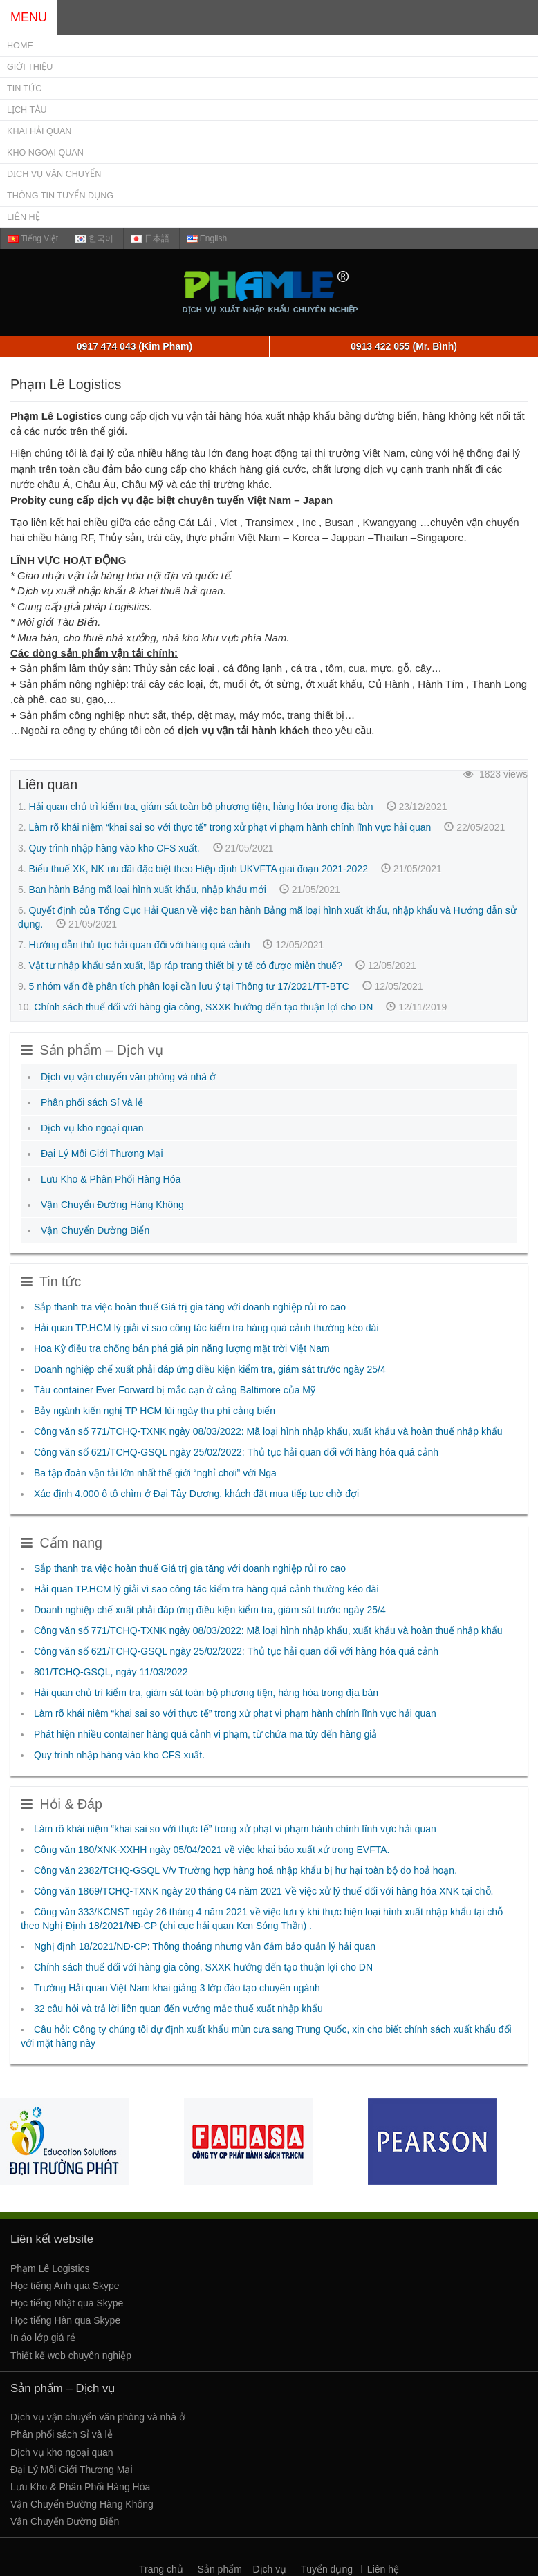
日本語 (150, 238)
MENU (28, 17)
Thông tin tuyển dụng (60, 195)
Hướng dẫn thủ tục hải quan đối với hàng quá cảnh (139, 944)
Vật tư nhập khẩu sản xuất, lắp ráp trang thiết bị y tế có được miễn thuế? (185, 965)
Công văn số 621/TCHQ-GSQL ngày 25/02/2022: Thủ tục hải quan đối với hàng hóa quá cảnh (236, 1452)
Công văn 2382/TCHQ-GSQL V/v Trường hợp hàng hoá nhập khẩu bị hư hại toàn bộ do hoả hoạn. (245, 1870)
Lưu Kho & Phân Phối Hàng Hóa (110, 1179)
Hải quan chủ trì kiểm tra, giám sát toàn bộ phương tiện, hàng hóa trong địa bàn (201, 806)
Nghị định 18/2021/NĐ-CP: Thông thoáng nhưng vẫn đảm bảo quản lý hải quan (204, 1946)
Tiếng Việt (33, 238)
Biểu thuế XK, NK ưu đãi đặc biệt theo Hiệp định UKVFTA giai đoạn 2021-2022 (198, 868)
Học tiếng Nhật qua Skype (66, 2303)
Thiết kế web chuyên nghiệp (70, 2355)
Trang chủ (161, 2569)
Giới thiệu (30, 67)
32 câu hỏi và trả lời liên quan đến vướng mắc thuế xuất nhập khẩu (178, 2008)
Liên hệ (23, 217)
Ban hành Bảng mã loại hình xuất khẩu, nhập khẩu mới (147, 889)
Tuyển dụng (327, 2569)
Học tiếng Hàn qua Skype (65, 2320)
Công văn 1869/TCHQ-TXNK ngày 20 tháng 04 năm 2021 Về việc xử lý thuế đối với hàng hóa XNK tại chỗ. (263, 1891)
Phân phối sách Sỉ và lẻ (92, 1102)
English (207, 238)
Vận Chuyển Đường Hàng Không (112, 1204)
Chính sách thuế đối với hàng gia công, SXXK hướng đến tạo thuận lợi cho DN (203, 1007)
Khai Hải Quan (39, 131)
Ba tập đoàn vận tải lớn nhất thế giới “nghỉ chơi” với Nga (155, 1472)
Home (20, 45)
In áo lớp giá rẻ (42, 2337)
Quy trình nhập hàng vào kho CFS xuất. (114, 848)
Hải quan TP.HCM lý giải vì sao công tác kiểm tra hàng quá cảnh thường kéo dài (206, 1327)
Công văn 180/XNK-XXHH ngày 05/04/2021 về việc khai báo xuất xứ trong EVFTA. (211, 1849)
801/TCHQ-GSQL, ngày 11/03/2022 (111, 1671)
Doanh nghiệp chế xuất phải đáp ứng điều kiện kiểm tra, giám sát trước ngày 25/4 (210, 1369)
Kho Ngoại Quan (45, 153)
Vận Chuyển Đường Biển (95, 1230)
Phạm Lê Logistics (50, 2268)
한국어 (94, 238)
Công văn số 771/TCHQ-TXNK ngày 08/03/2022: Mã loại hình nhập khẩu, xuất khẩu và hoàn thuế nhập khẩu (268, 1431)
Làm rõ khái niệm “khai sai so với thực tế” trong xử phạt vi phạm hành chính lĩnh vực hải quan (230, 827)
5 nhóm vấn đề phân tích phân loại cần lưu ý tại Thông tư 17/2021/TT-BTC (189, 986)
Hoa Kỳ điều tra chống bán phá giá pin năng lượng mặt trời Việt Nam (182, 1348)
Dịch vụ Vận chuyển (54, 174)
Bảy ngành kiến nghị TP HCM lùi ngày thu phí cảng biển (154, 1410)
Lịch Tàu (27, 110)
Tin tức (24, 88)
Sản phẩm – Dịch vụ (242, 2569)
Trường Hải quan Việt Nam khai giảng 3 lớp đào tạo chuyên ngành (177, 1987)
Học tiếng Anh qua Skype (65, 2285)
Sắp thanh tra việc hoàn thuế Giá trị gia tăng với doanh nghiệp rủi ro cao (190, 1307)
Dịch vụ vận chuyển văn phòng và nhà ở (128, 1076)
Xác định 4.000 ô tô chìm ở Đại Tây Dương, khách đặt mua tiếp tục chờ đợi (196, 1493)
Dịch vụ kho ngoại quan (92, 1128)
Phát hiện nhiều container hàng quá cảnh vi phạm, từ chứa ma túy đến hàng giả (205, 1734)
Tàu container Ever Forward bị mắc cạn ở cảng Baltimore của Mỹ (174, 1389)
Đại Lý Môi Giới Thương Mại (102, 1153)
